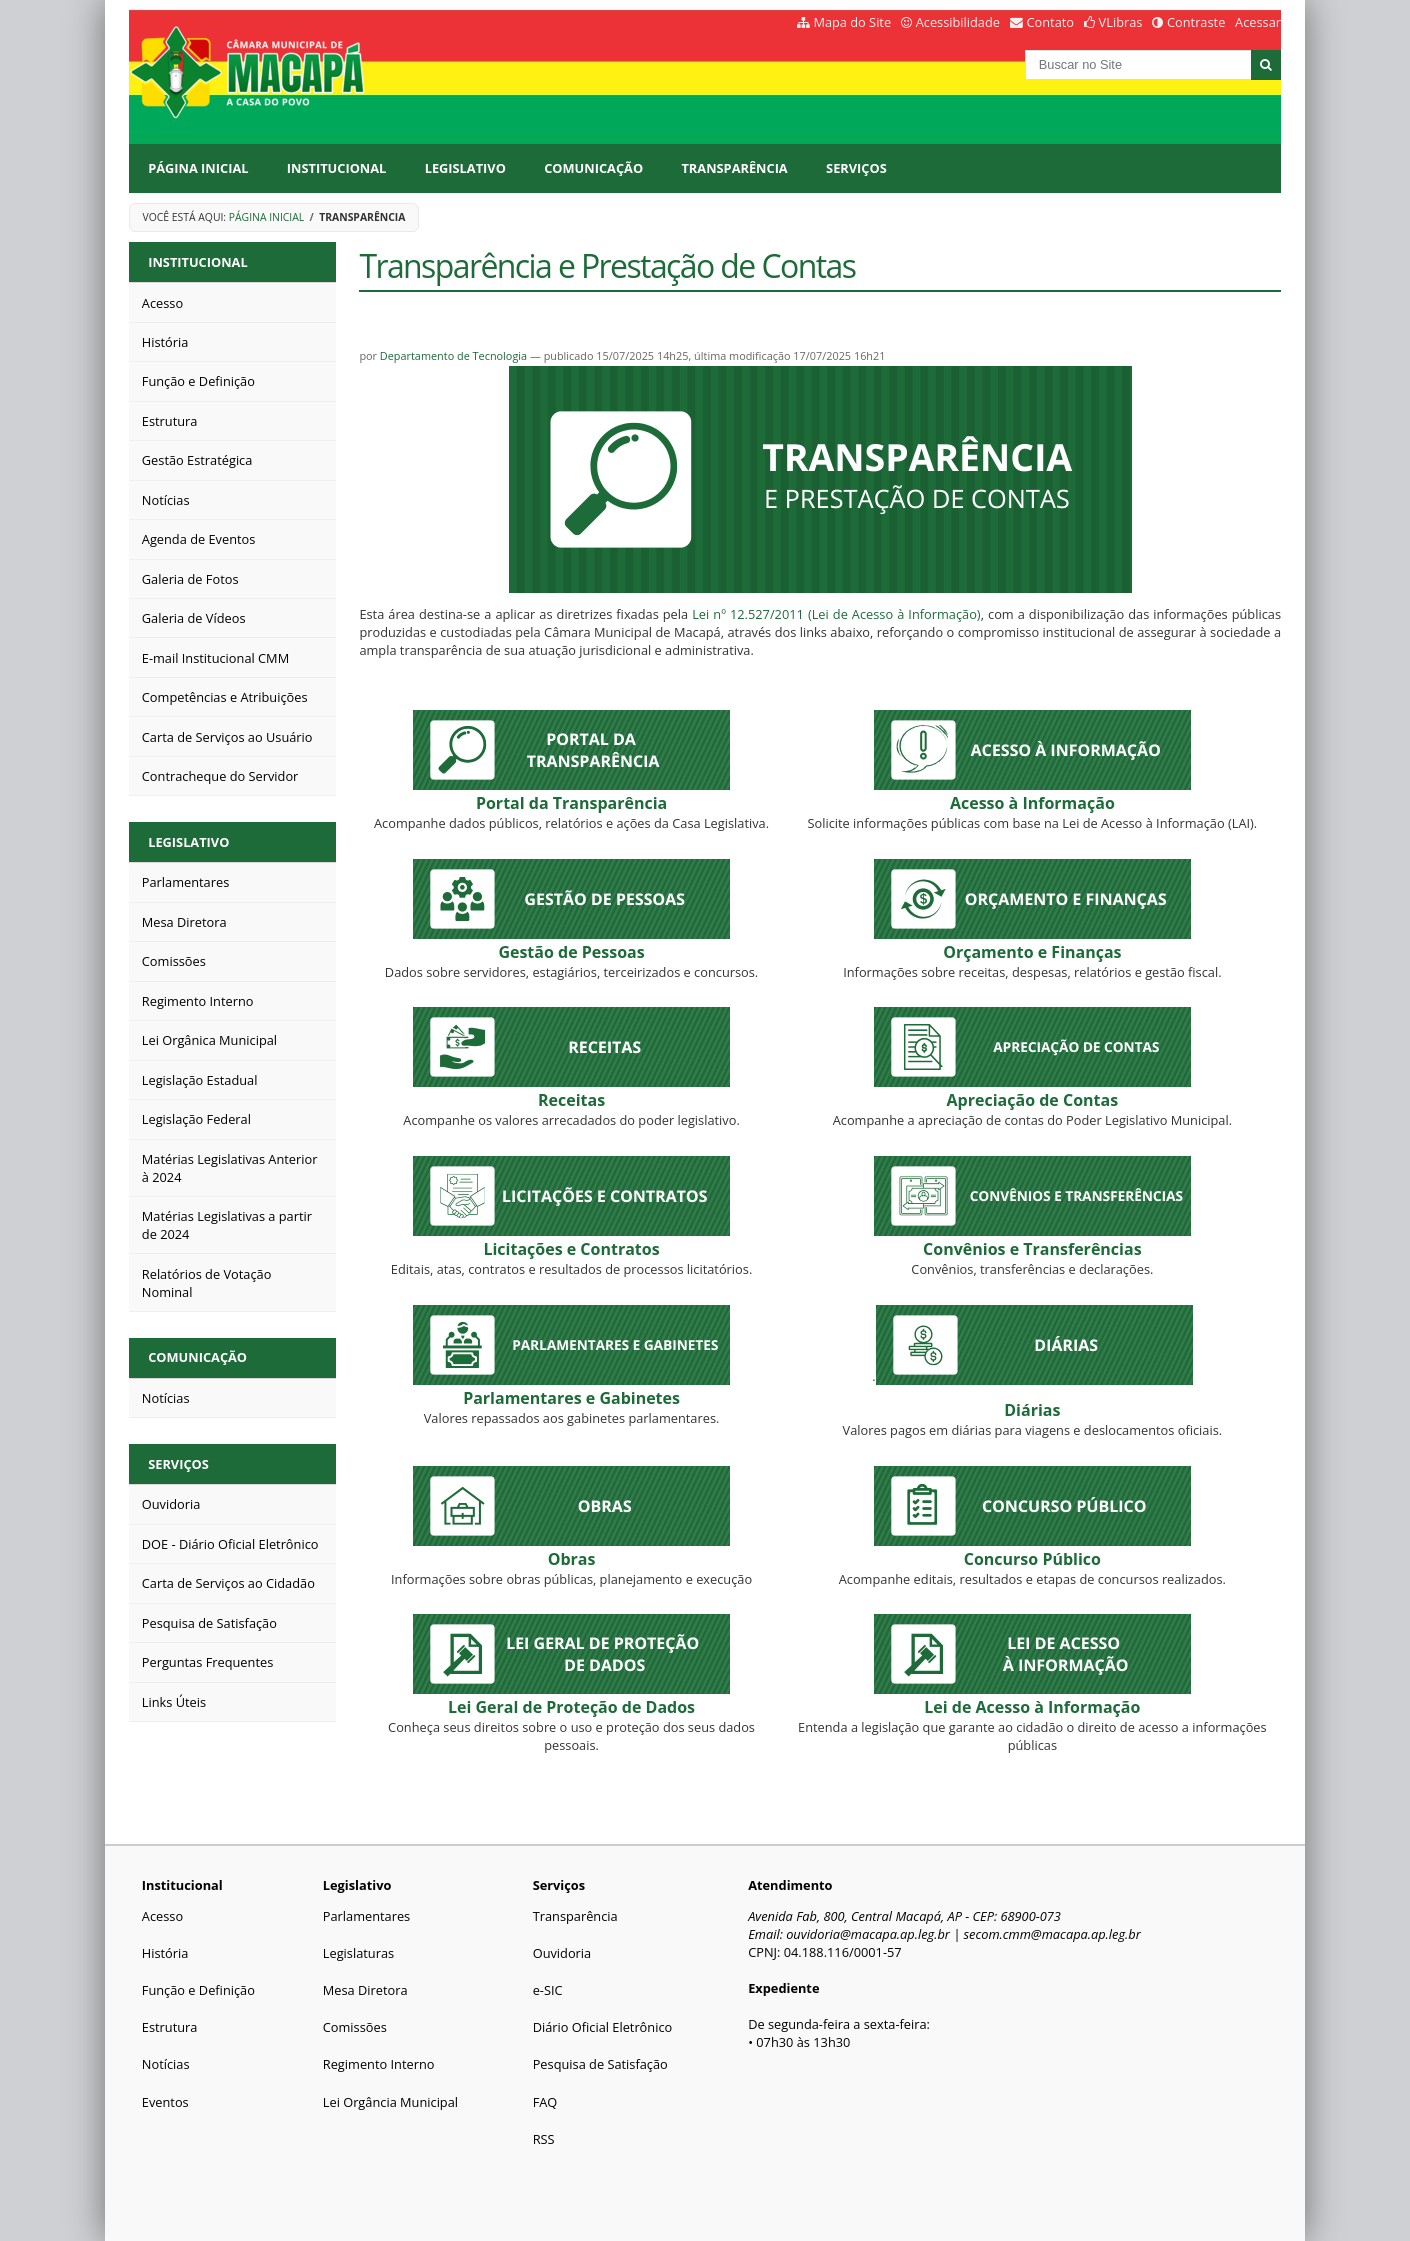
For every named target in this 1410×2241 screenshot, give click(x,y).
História (165, 1953)
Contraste (1196, 22)
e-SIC (548, 1990)
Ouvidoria (562, 1953)
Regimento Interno (379, 2064)
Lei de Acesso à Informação (1032, 1707)
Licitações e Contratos (571, 1249)
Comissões (355, 2027)
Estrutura (170, 2027)
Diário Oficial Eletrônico (603, 2027)
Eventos (165, 2102)
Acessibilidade (958, 22)
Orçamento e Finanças (1032, 952)
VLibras (1121, 22)
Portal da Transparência (571, 803)
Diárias (1032, 1410)
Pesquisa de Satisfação (600, 2064)
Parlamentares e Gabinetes (571, 1398)
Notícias (166, 2064)
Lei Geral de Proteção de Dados (571, 1707)
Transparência (734, 168)
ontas (1033, 1100)
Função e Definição (198, 1990)
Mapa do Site (852, 22)
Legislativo (465, 168)
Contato (1051, 22)
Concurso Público (1032, 1559)
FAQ (545, 2102)
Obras (572, 1559)
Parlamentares (366, 1916)
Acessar (1258, 22)
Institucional (336, 168)
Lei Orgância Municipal (390, 2102)
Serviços (856, 168)
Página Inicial (198, 168)
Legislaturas (358, 1953)
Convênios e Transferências (1032, 1249)
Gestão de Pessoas (571, 952)
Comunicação (593, 168)
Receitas (571, 1100)
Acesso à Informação (1032, 803)
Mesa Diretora (365, 1990)
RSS (544, 2139)
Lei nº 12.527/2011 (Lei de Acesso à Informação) (836, 614)
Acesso (162, 1916)
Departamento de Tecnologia (453, 355)
